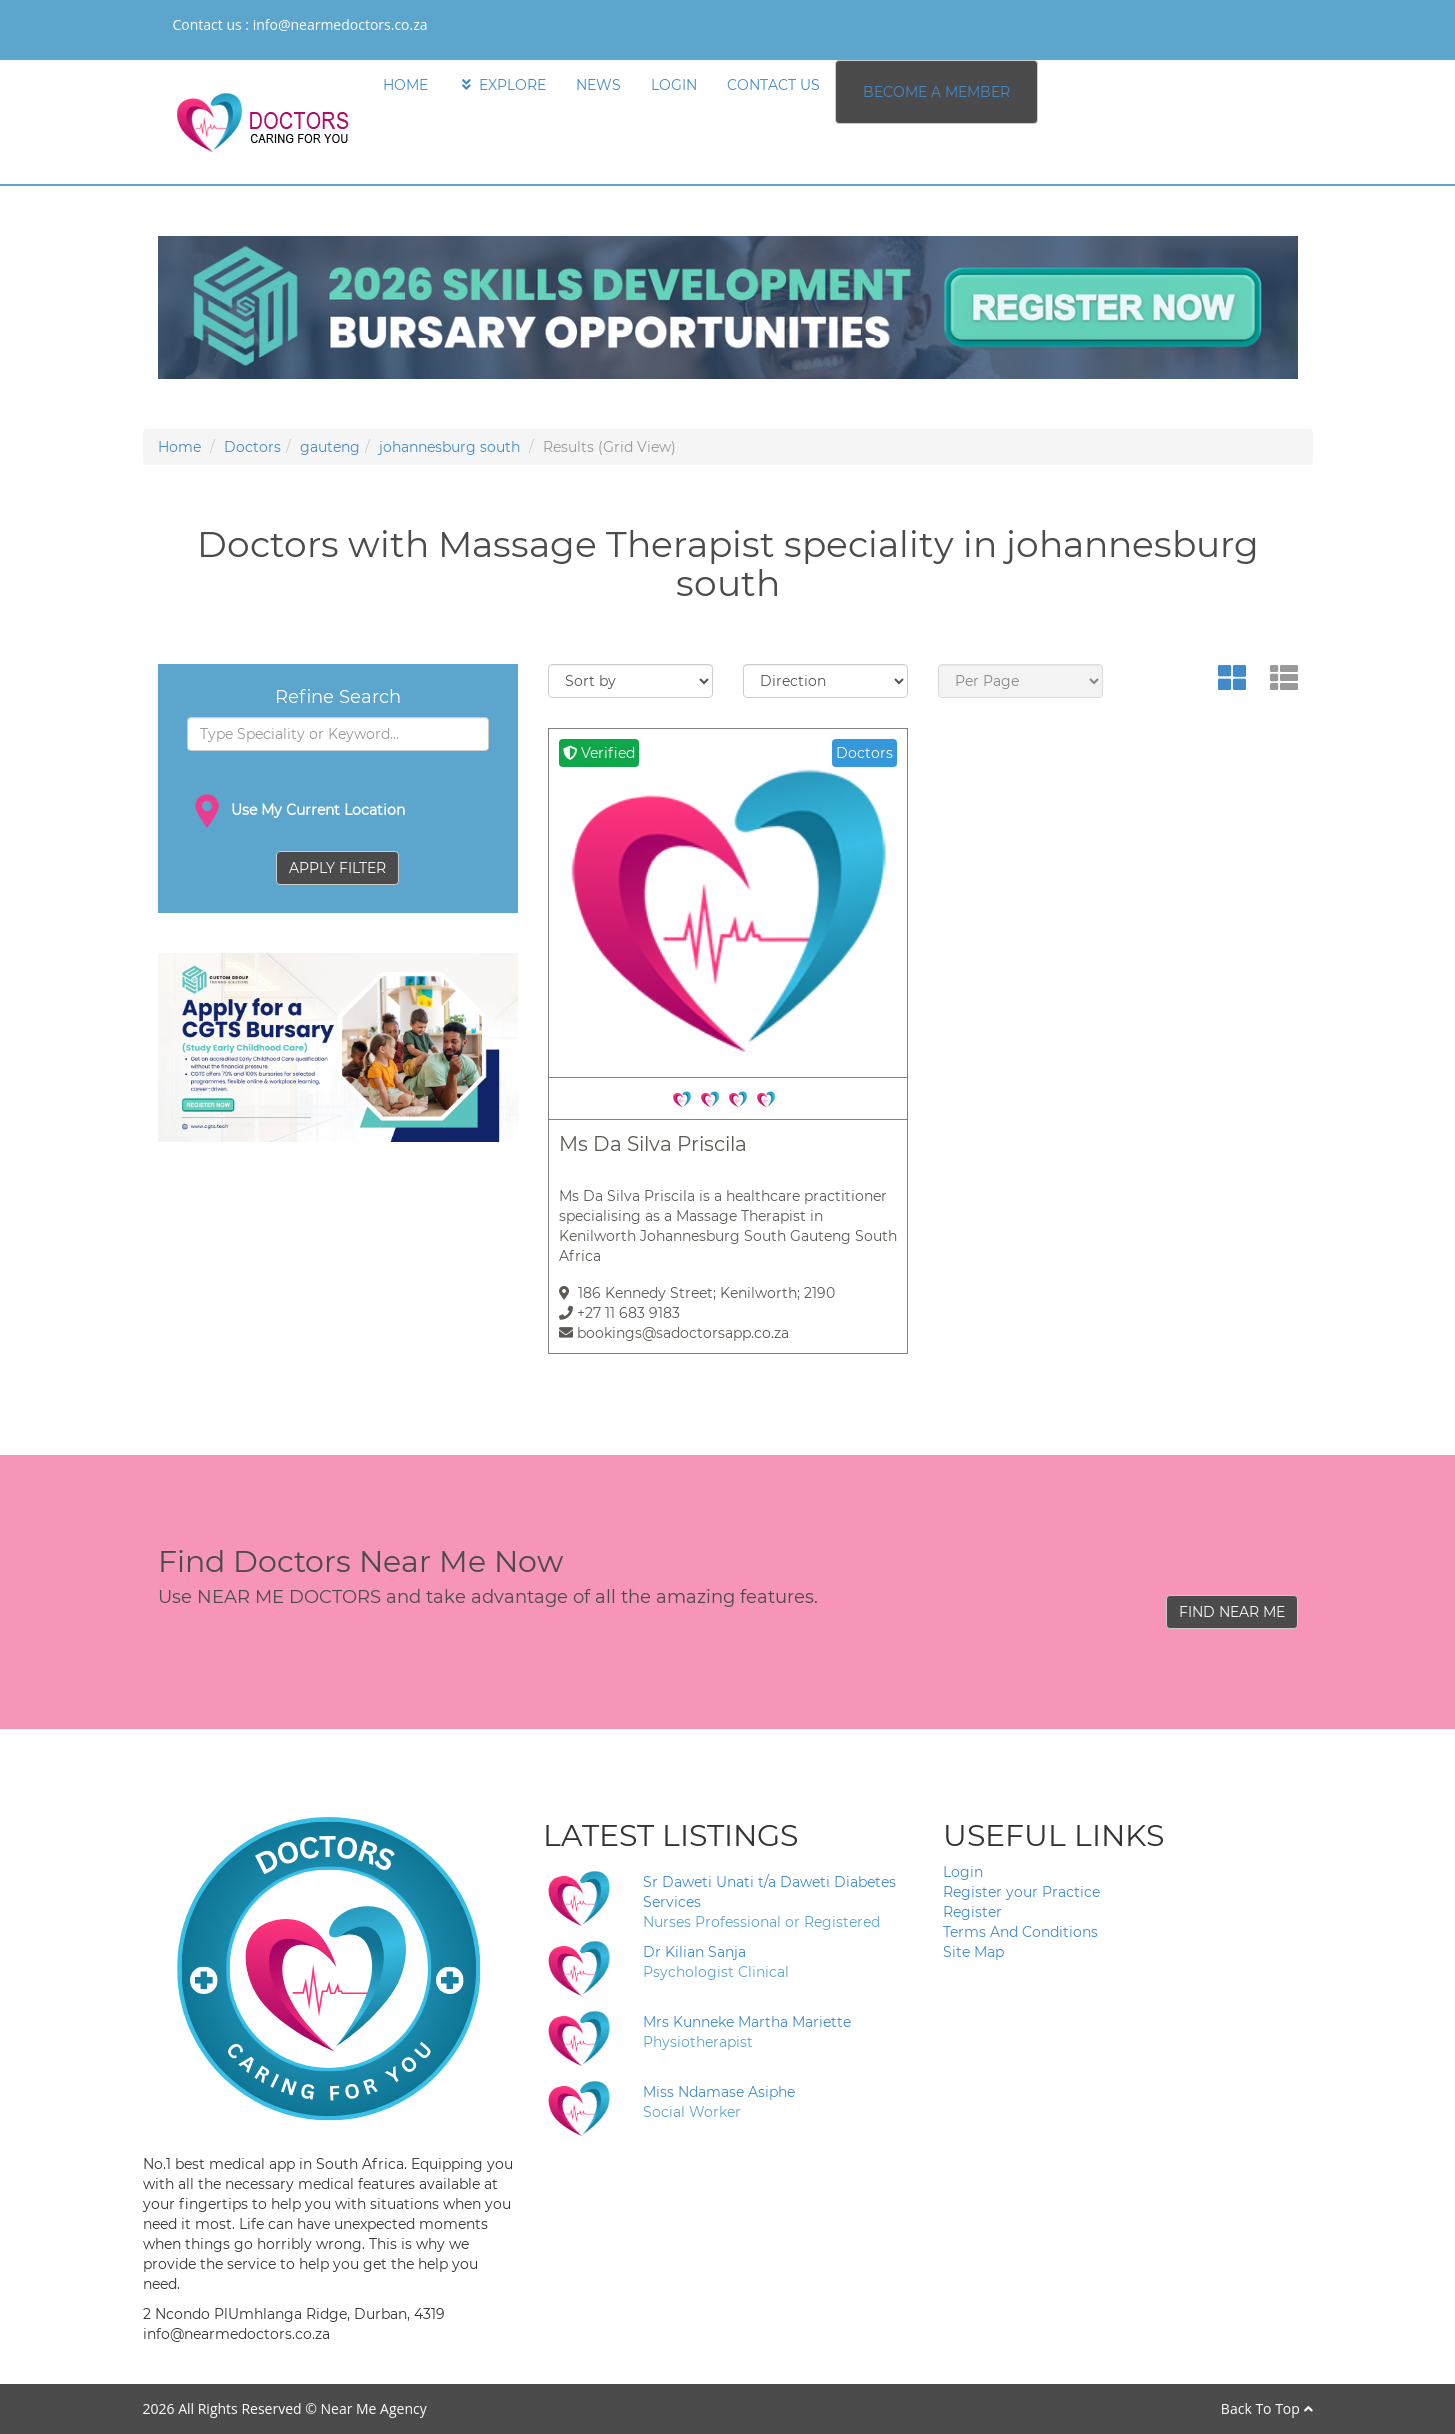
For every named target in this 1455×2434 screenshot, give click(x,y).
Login (963, 1872)
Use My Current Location (296, 811)
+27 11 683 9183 (619, 1313)
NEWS (598, 85)
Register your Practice (1021, 1892)
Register (972, 1912)
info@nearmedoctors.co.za (340, 24)
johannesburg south (449, 447)
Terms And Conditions (1020, 1932)
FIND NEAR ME (1232, 1612)
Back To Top (1267, 2408)
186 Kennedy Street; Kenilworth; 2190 (697, 1293)
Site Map (973, 1952)
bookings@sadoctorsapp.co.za (674, 1333)
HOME (405, 85)
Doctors (252, 447)
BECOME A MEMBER (936, 92)
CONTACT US (773, 85)
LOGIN (674, 85)
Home (179, 447)
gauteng (330, 447)
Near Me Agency (373, 2408)
